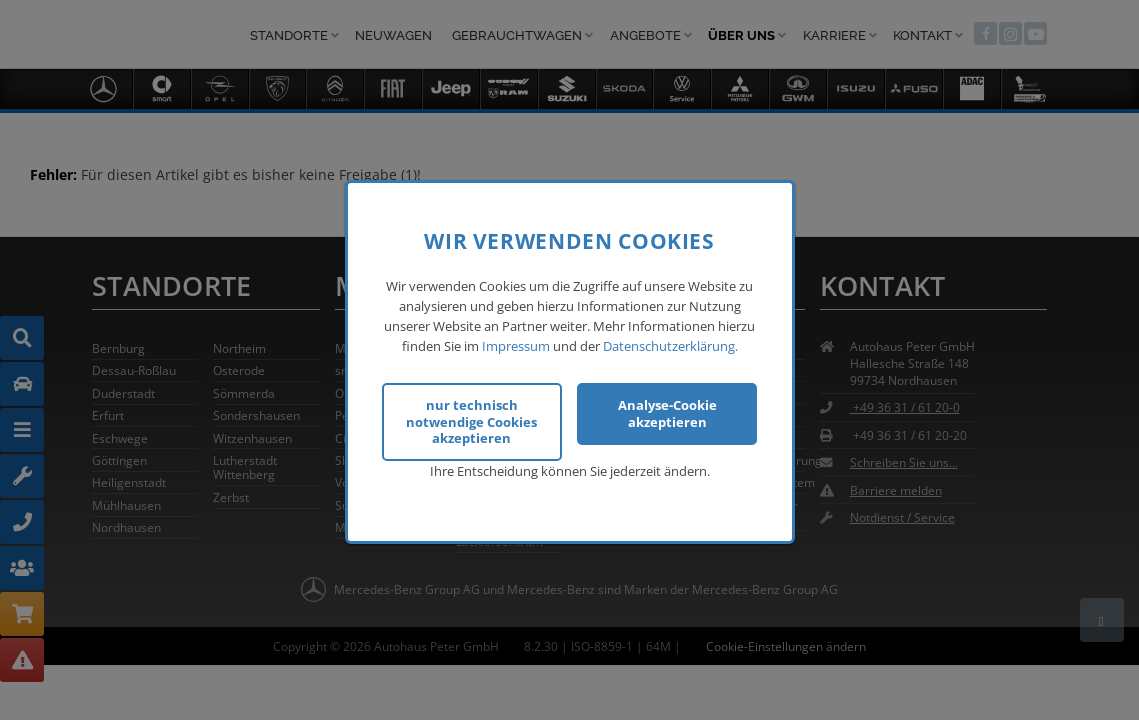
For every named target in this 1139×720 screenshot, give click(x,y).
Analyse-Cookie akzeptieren (667, 411)
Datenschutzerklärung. (670, 344)
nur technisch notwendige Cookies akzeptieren (471, 419)
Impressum (516, 344)
